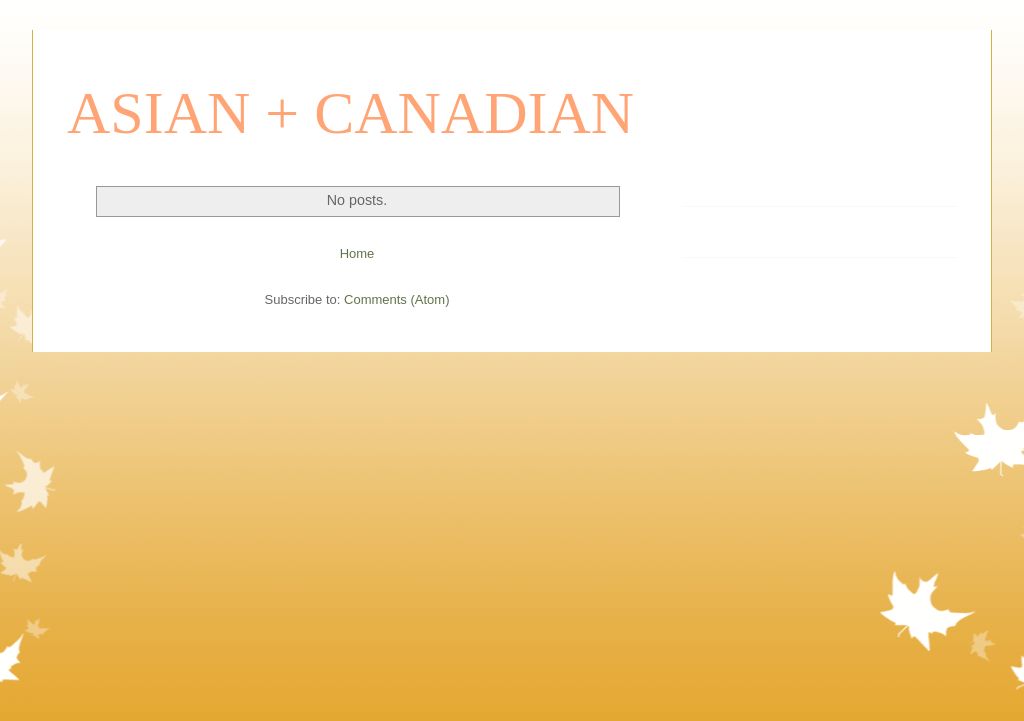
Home (357, 253)
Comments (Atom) (396, 299)
